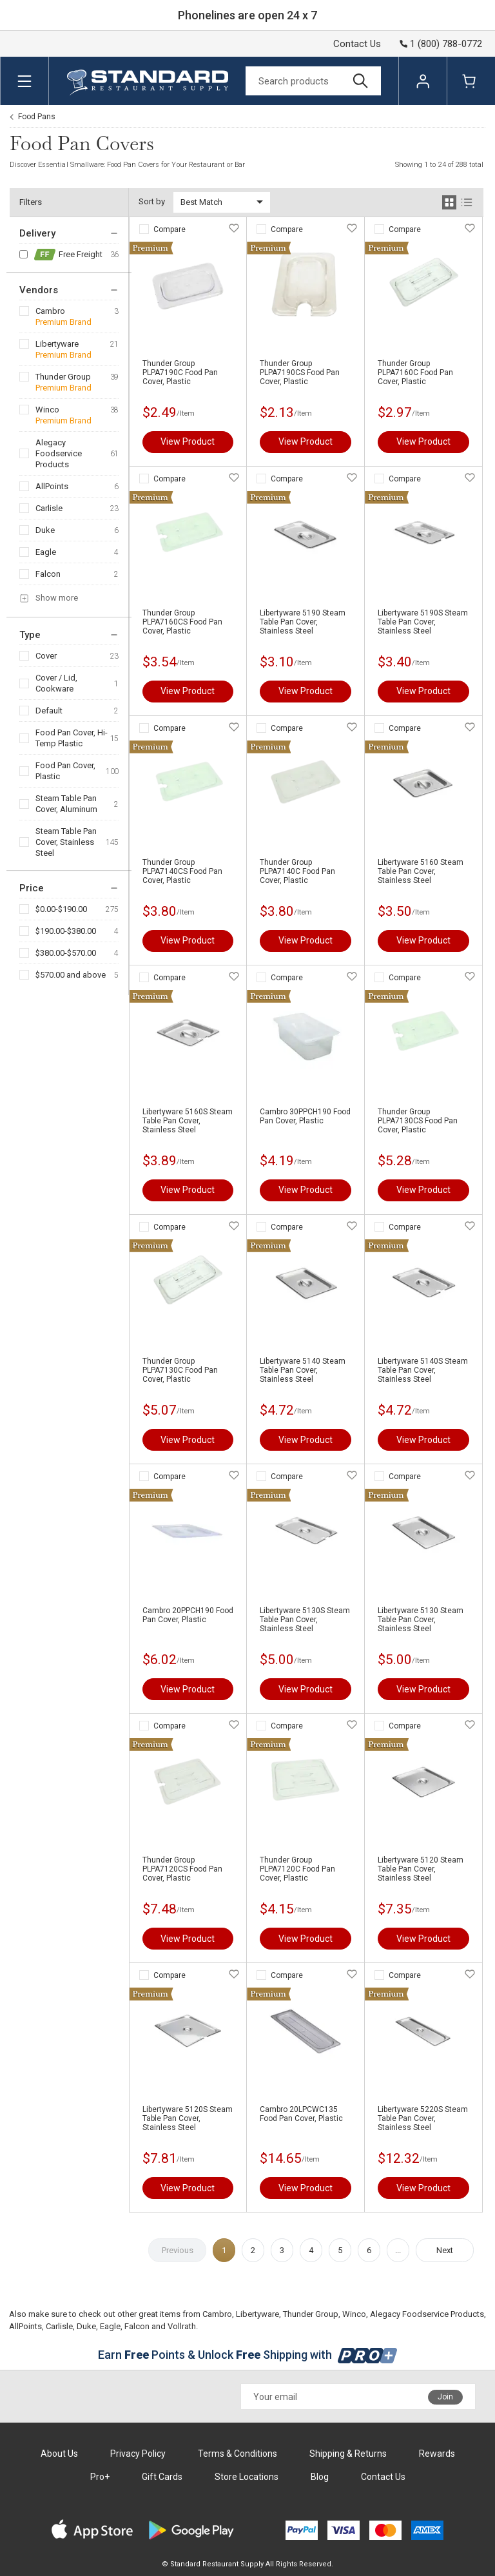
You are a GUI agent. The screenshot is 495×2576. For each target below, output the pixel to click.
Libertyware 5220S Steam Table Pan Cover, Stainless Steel (423, 2118)
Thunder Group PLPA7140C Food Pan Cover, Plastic (297, 871)
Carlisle (49, 508)
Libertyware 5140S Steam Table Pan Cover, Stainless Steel (423, 1370)
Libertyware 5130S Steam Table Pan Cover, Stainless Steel (305, 1619)
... (398, 2250)
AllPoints (51, 486)
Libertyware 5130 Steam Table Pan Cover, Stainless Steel (420, 1619)
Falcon (48, 574)
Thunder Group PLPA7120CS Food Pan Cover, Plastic (182, 1869)
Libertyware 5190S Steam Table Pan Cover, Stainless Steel (423, 621)
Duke (45, 530)
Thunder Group (63, 377)
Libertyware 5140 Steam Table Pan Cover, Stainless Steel (302, 1370)
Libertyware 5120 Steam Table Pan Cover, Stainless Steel (420, 1869)
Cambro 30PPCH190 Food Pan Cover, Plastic (305, 1116)
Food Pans (36, 116)
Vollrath (182, 2326)
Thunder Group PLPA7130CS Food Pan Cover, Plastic (418, 1120)
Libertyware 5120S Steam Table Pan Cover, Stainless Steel (187, 2118)
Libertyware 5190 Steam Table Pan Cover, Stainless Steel (302, 621)
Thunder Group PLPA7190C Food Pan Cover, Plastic (180, 372)
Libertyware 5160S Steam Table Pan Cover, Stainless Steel (187, 1120)
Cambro (50, 311)
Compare (169, 229)
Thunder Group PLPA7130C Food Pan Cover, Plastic (180, 1370)
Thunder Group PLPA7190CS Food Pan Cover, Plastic (300, 372)
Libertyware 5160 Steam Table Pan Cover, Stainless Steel (420, 871)
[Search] (313, 80)
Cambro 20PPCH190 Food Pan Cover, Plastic (187, 1615)
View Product (187, 441)
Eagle (45, 552)
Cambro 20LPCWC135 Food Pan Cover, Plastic (301, 2114)
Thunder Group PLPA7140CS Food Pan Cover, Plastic (182, 871)
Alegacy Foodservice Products (58, 453)
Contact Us (357, 44)
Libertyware (57, 344)
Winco (47, 409)
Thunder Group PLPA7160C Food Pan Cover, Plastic (415, 372)
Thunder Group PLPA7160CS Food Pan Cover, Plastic (182, 621)
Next (444, 2250)
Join (445, 2396)
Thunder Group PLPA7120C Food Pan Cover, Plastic (297, 1869)
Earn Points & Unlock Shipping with (248, 2354)
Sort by (152, 201)
